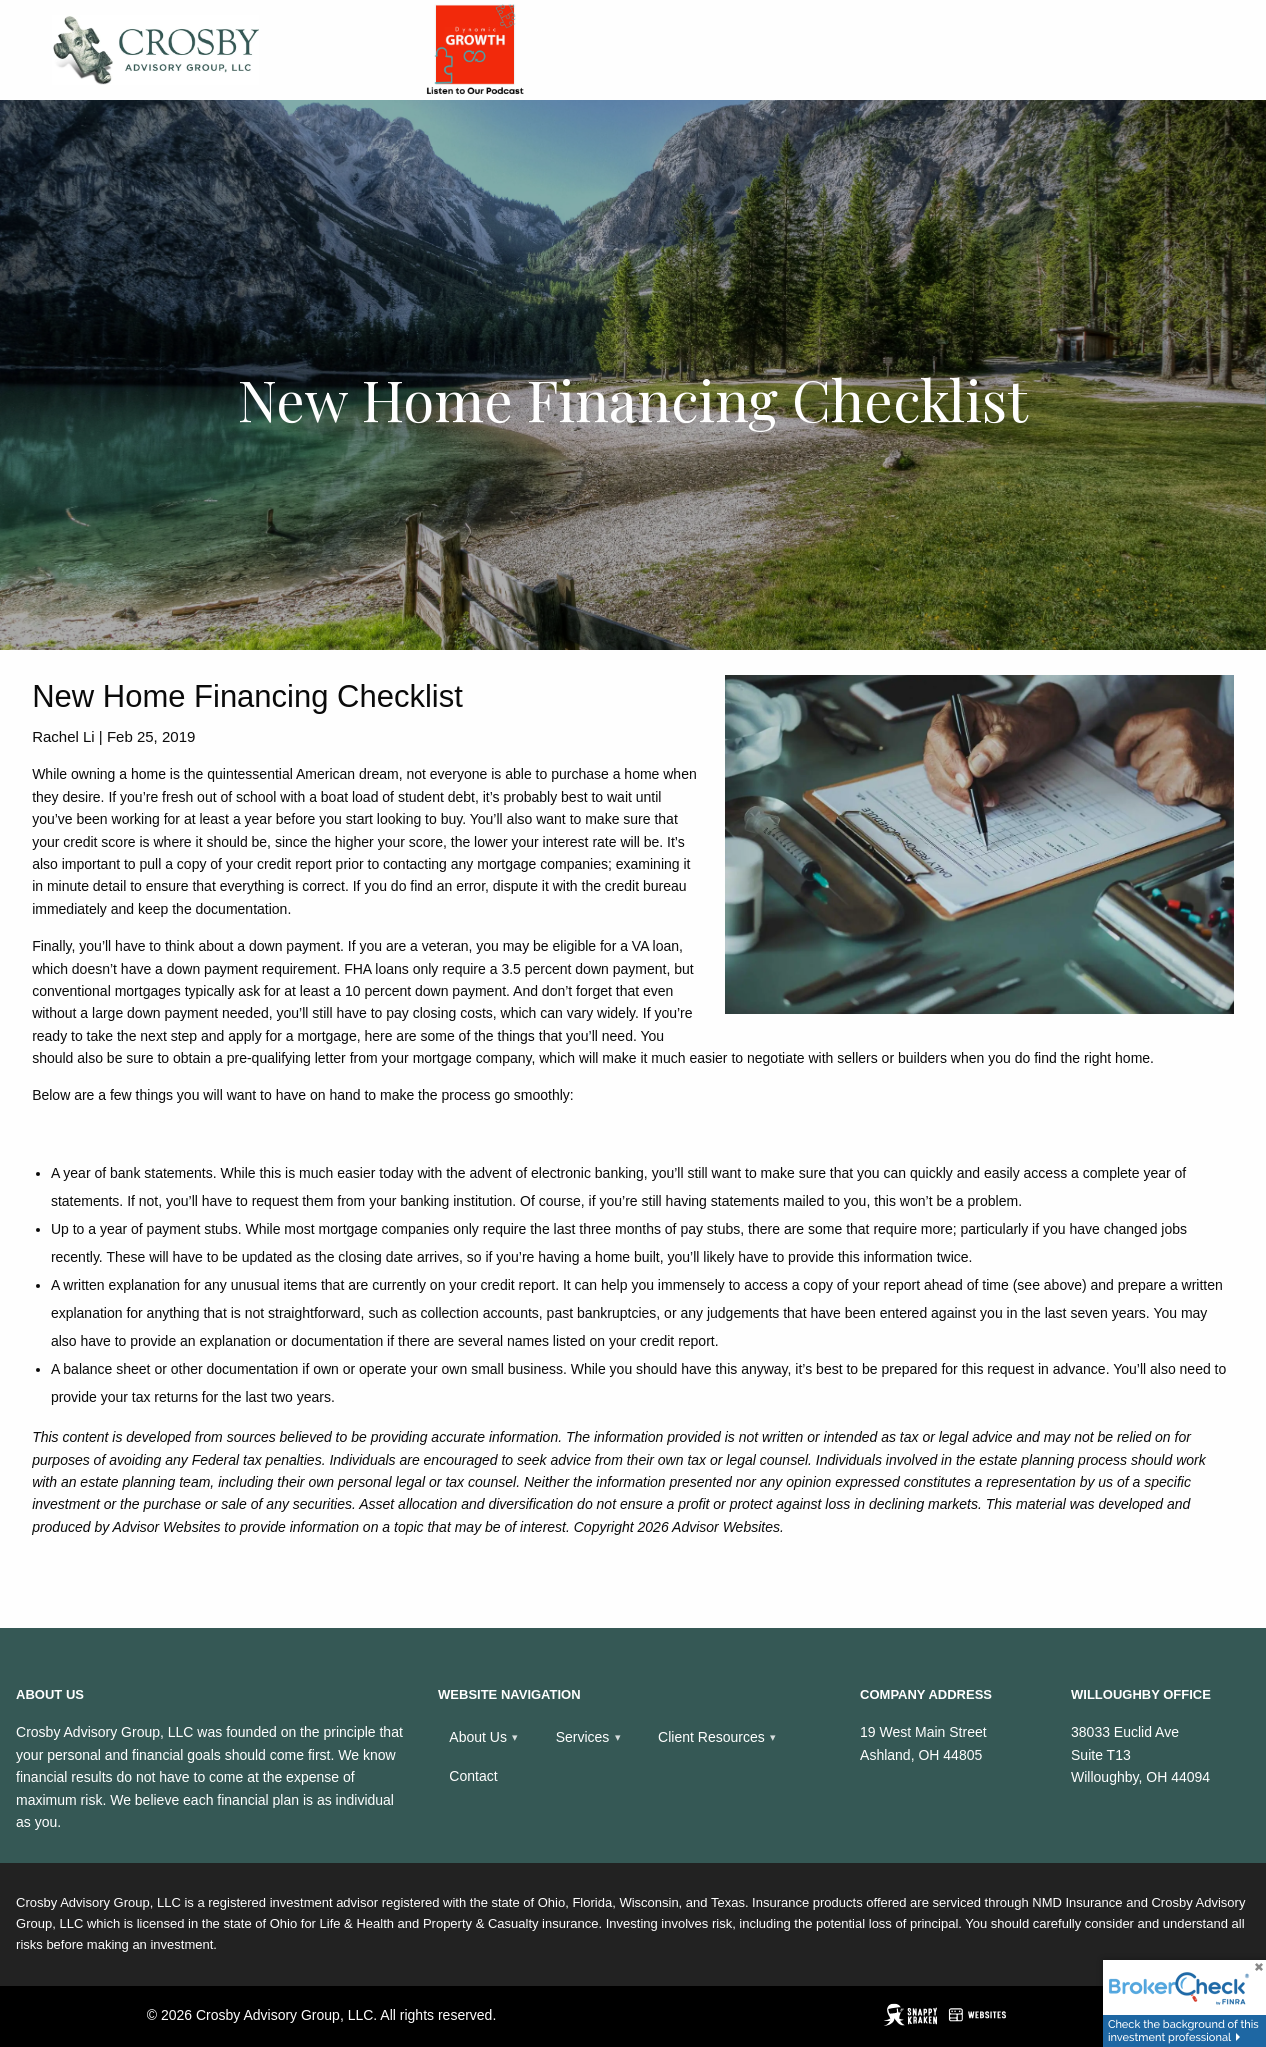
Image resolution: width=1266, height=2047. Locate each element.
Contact (473, 1776)
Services (583, 1737)
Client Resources (711, 1737)
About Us (478, 1737)
